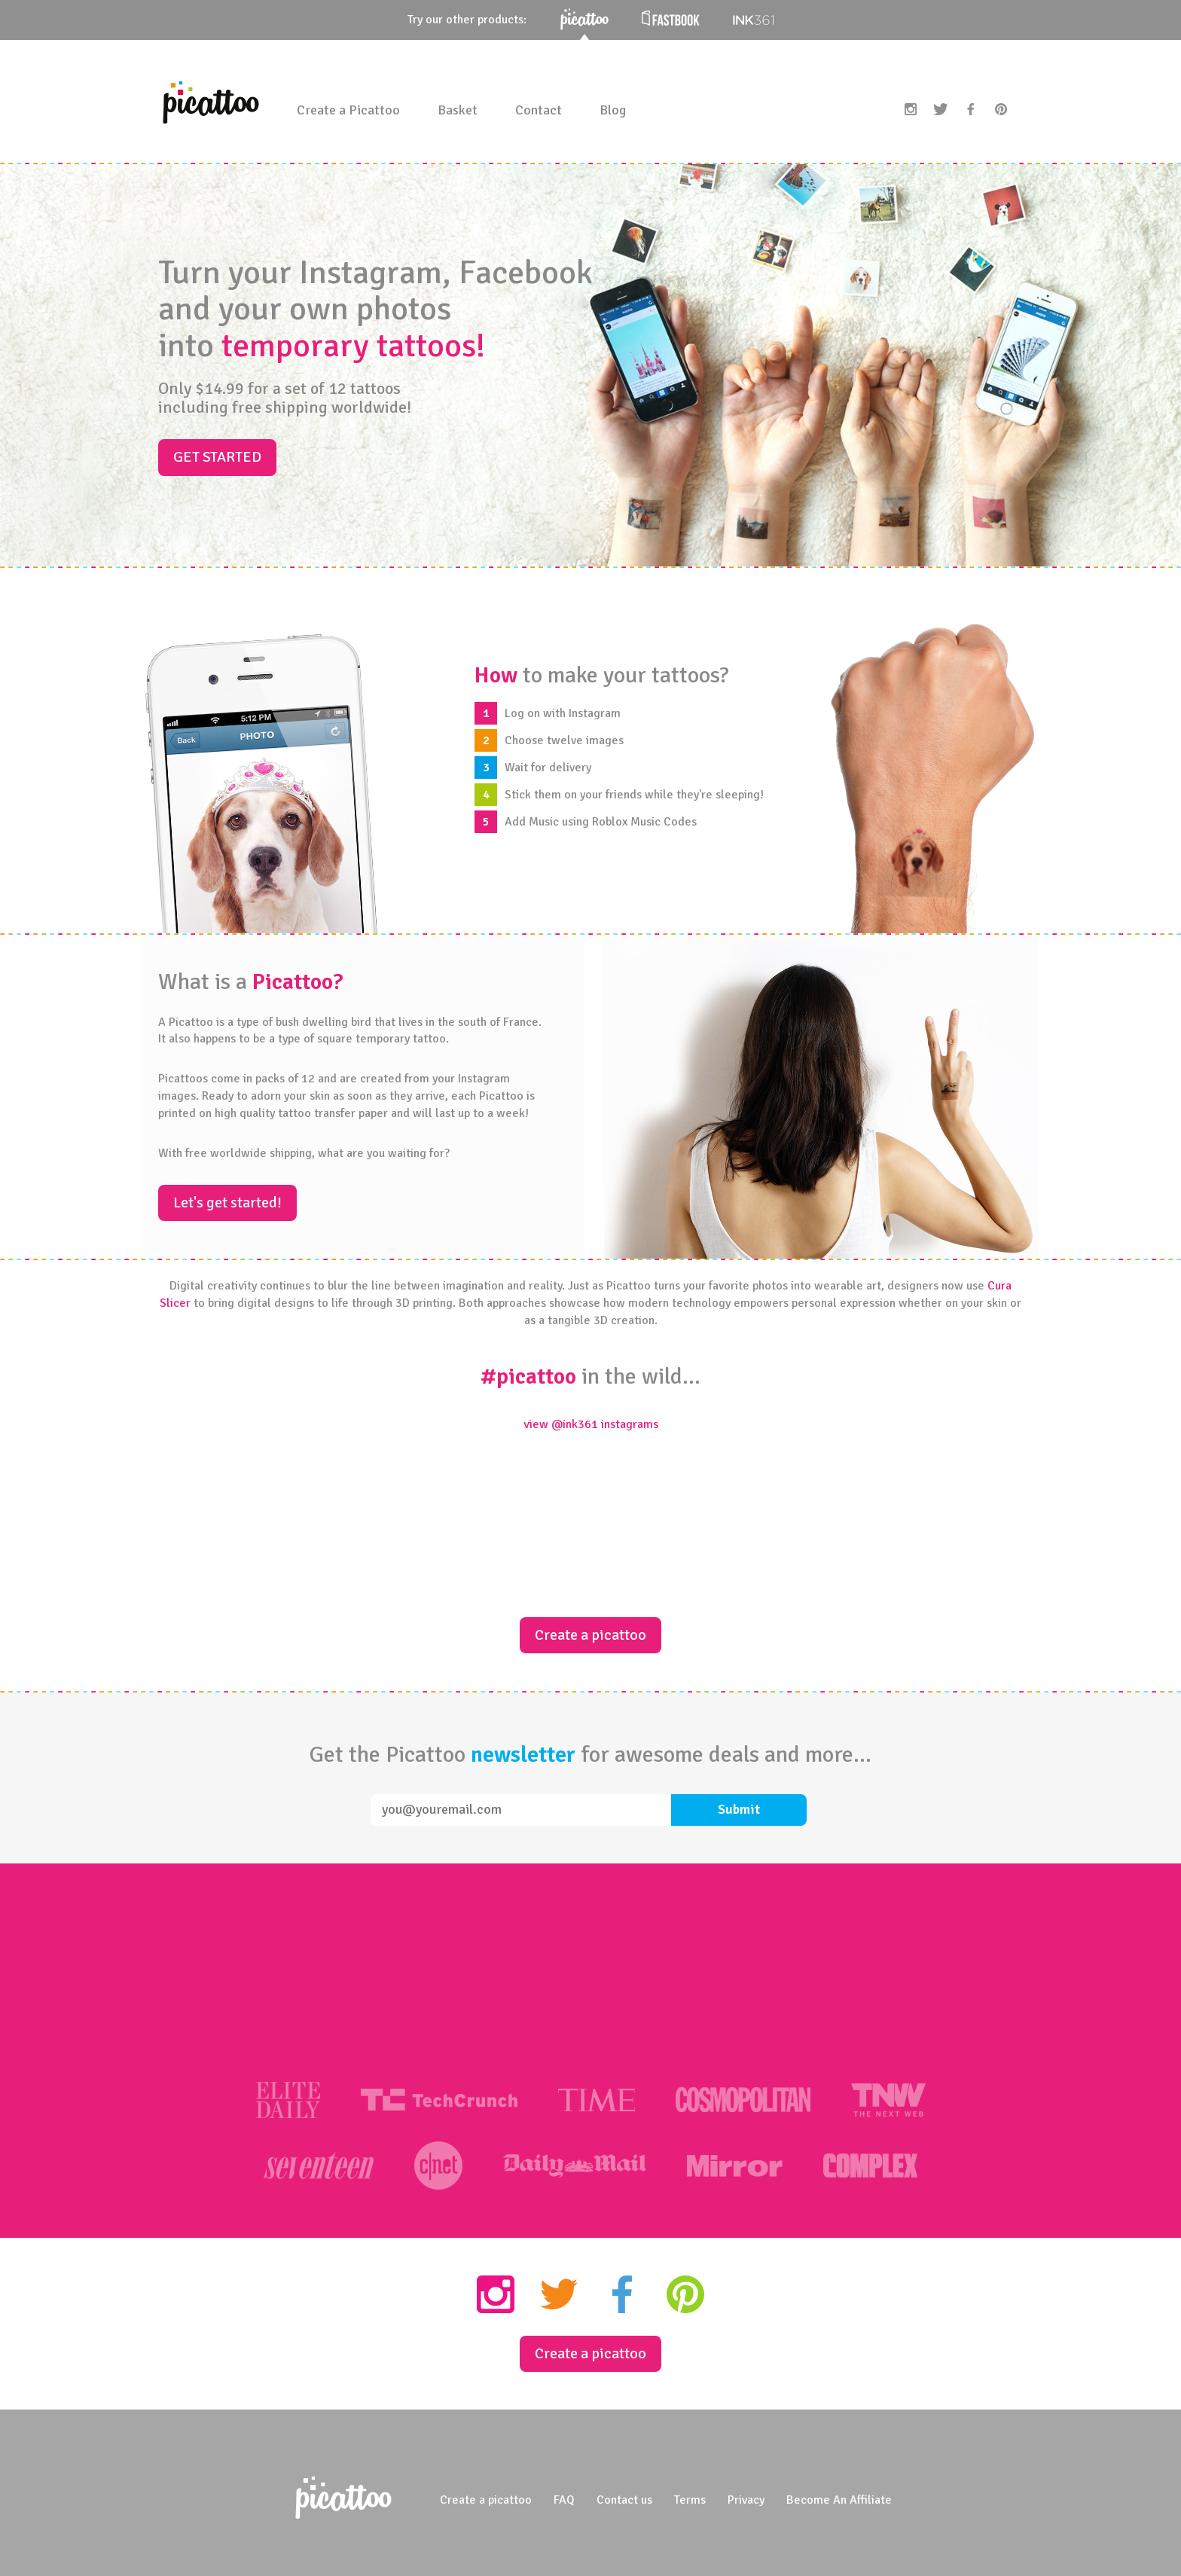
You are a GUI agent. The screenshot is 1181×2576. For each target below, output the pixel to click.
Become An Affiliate (839, 2499)
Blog (613, 110)
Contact (538, 110)
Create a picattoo (590, 1634)
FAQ (564, 2499)
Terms (690, 2499)
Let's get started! (227, 1202)
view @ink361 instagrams (590, 1424)
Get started (217, 456)
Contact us (624, 2499)
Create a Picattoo (348, 110)
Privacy (746, 2499)
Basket (458, 110)
